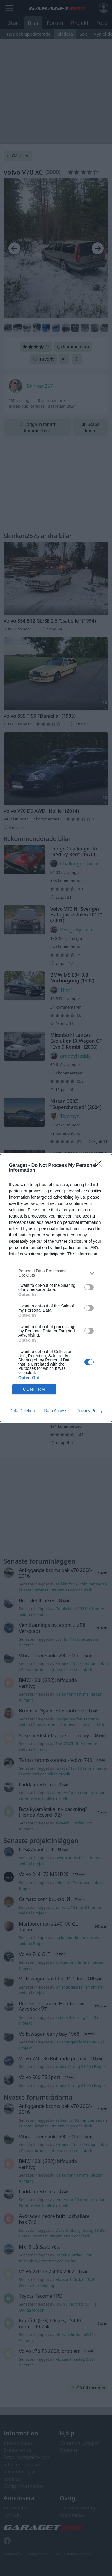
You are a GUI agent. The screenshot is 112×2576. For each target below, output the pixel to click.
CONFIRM (34, 1389)
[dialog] (56, 1288)
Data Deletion (22, 1410)
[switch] (89, 1287)
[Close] (100, 1165)
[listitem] (56, 1273)
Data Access (55, 1410)
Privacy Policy (89, 1410)
